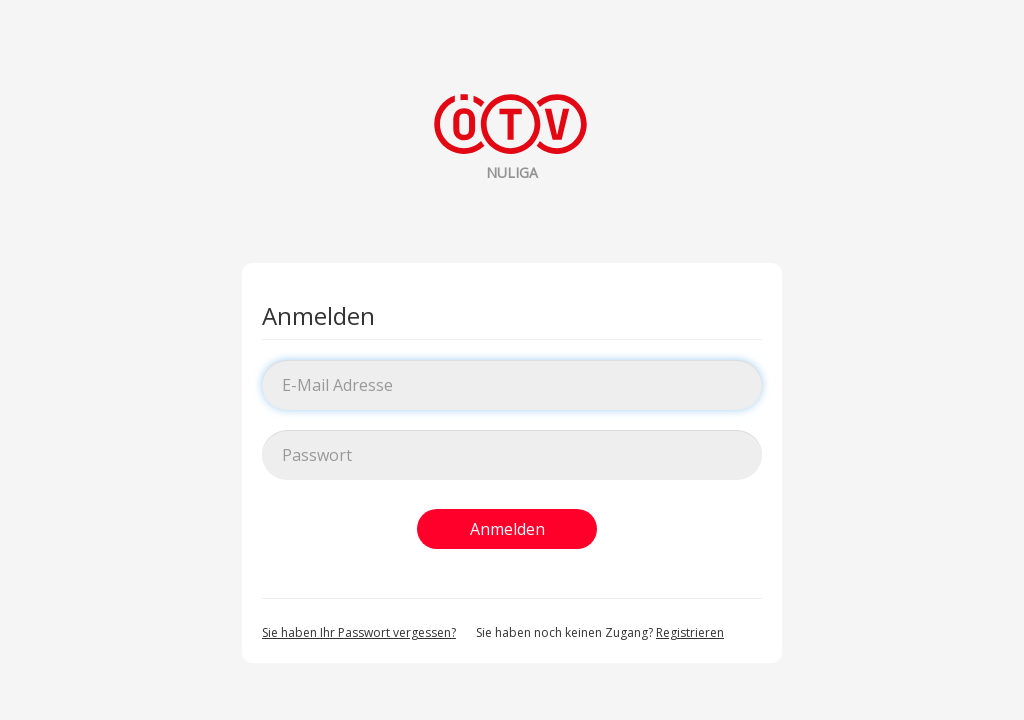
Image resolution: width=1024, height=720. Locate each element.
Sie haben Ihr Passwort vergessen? (359, 632)
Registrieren (690, 632)
